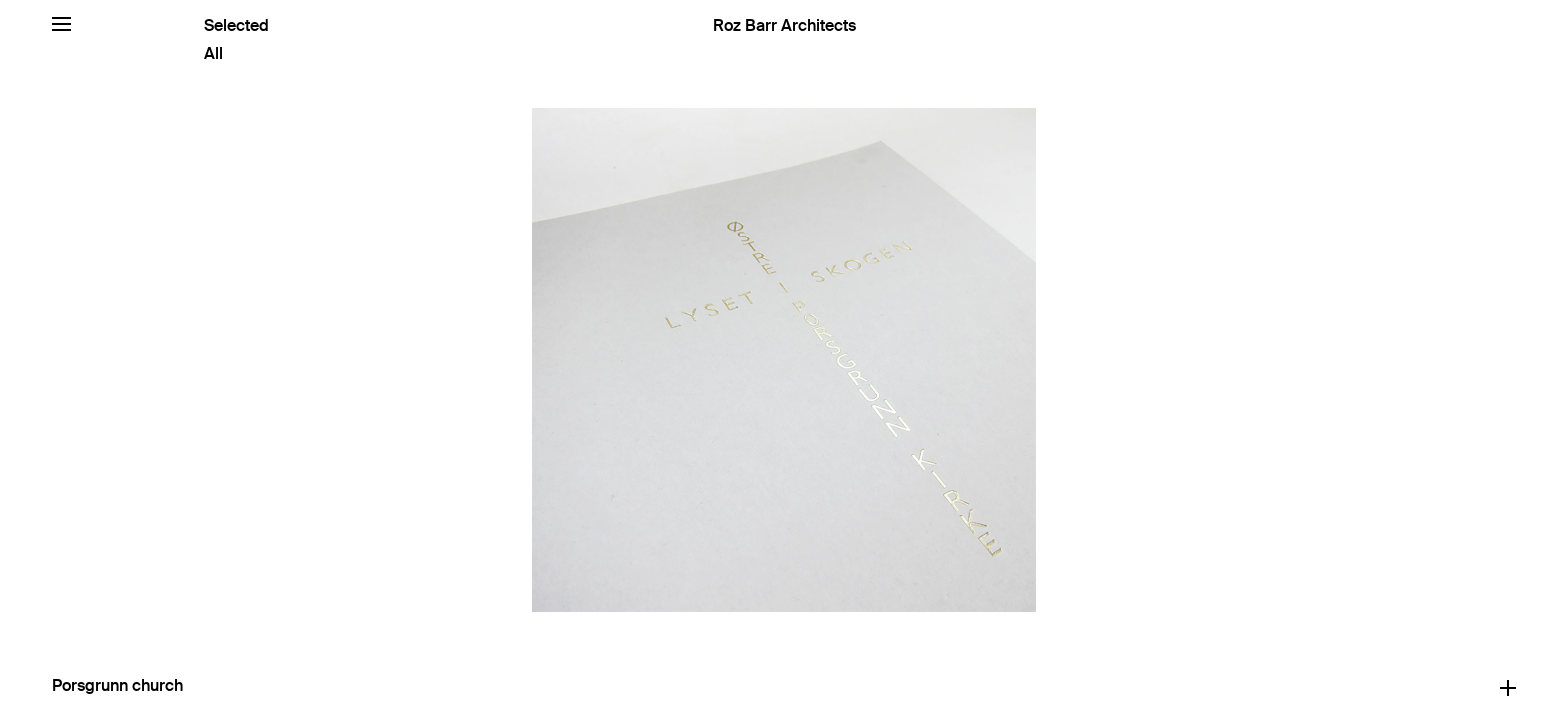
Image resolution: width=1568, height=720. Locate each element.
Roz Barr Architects (784, 25)
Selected (236, 25)
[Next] (1176, 360)
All (213, 53)
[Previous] (392, 360)
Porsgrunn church (117, 685)
